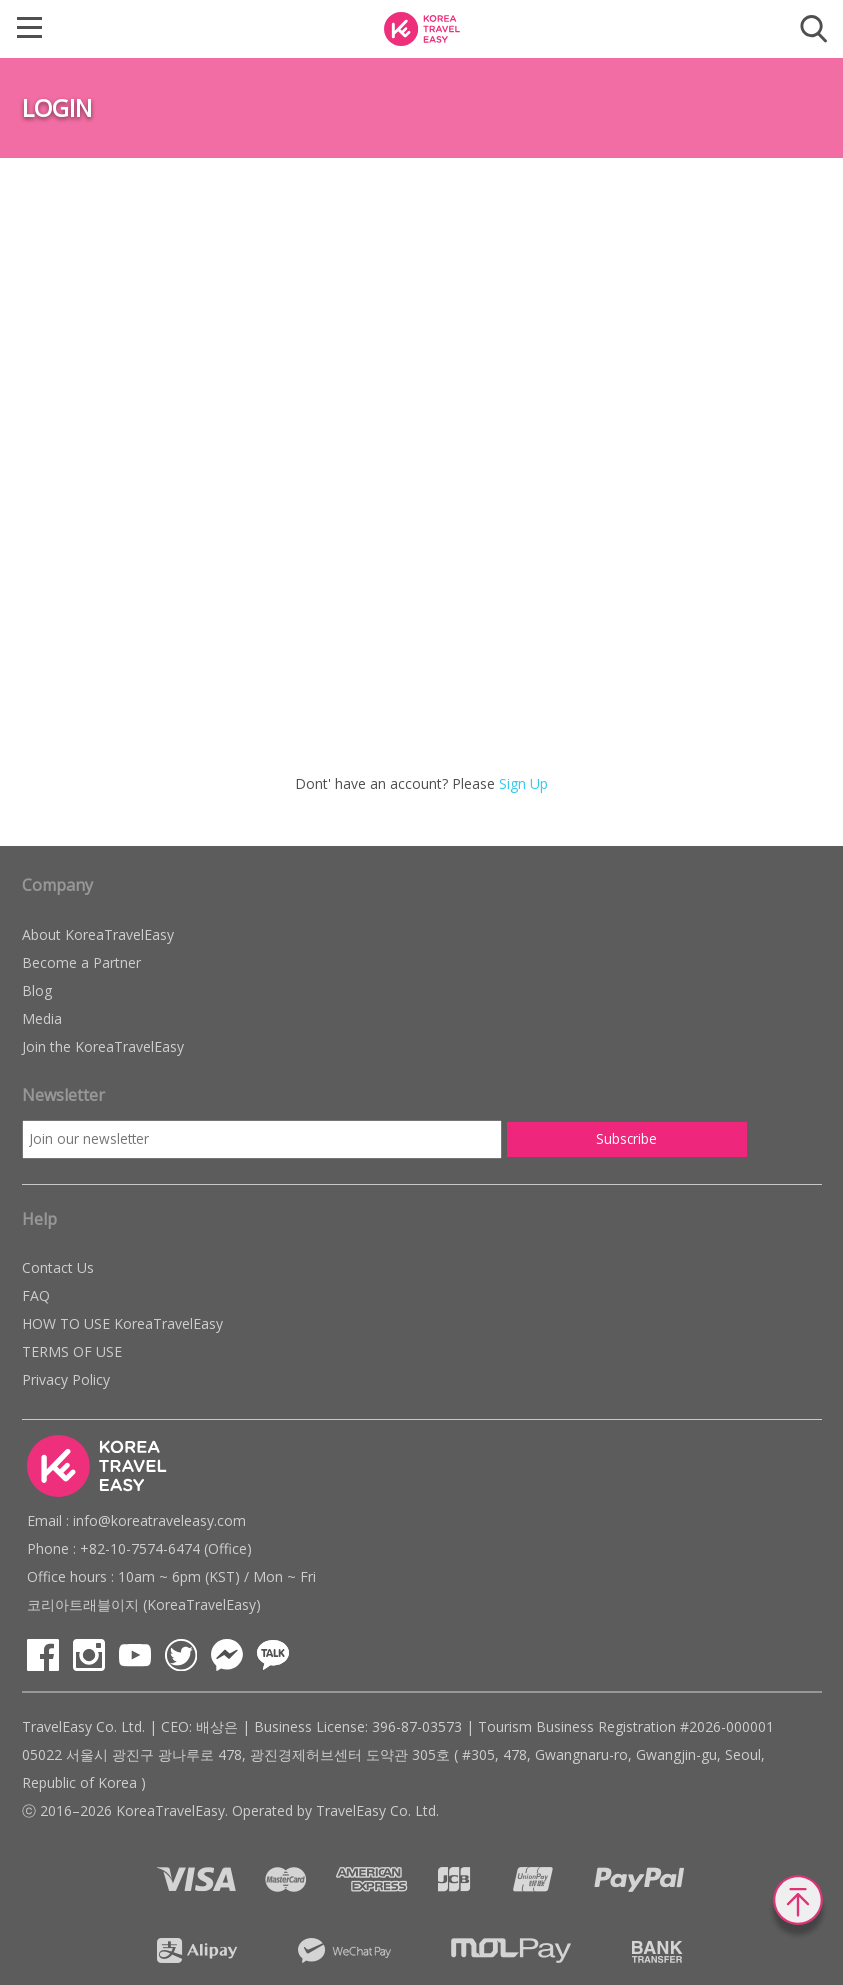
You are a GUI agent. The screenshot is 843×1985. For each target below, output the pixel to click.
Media (42, 1018)
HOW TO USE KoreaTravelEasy (122, 1323)
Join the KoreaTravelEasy (103, 1046)
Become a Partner (81, 962)
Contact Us (58, 1267)
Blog (37, 990)
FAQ (36, 1295)
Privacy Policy (66, 1379)
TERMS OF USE (72, 1351)
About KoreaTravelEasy (98, 934)
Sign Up (523, 783)
